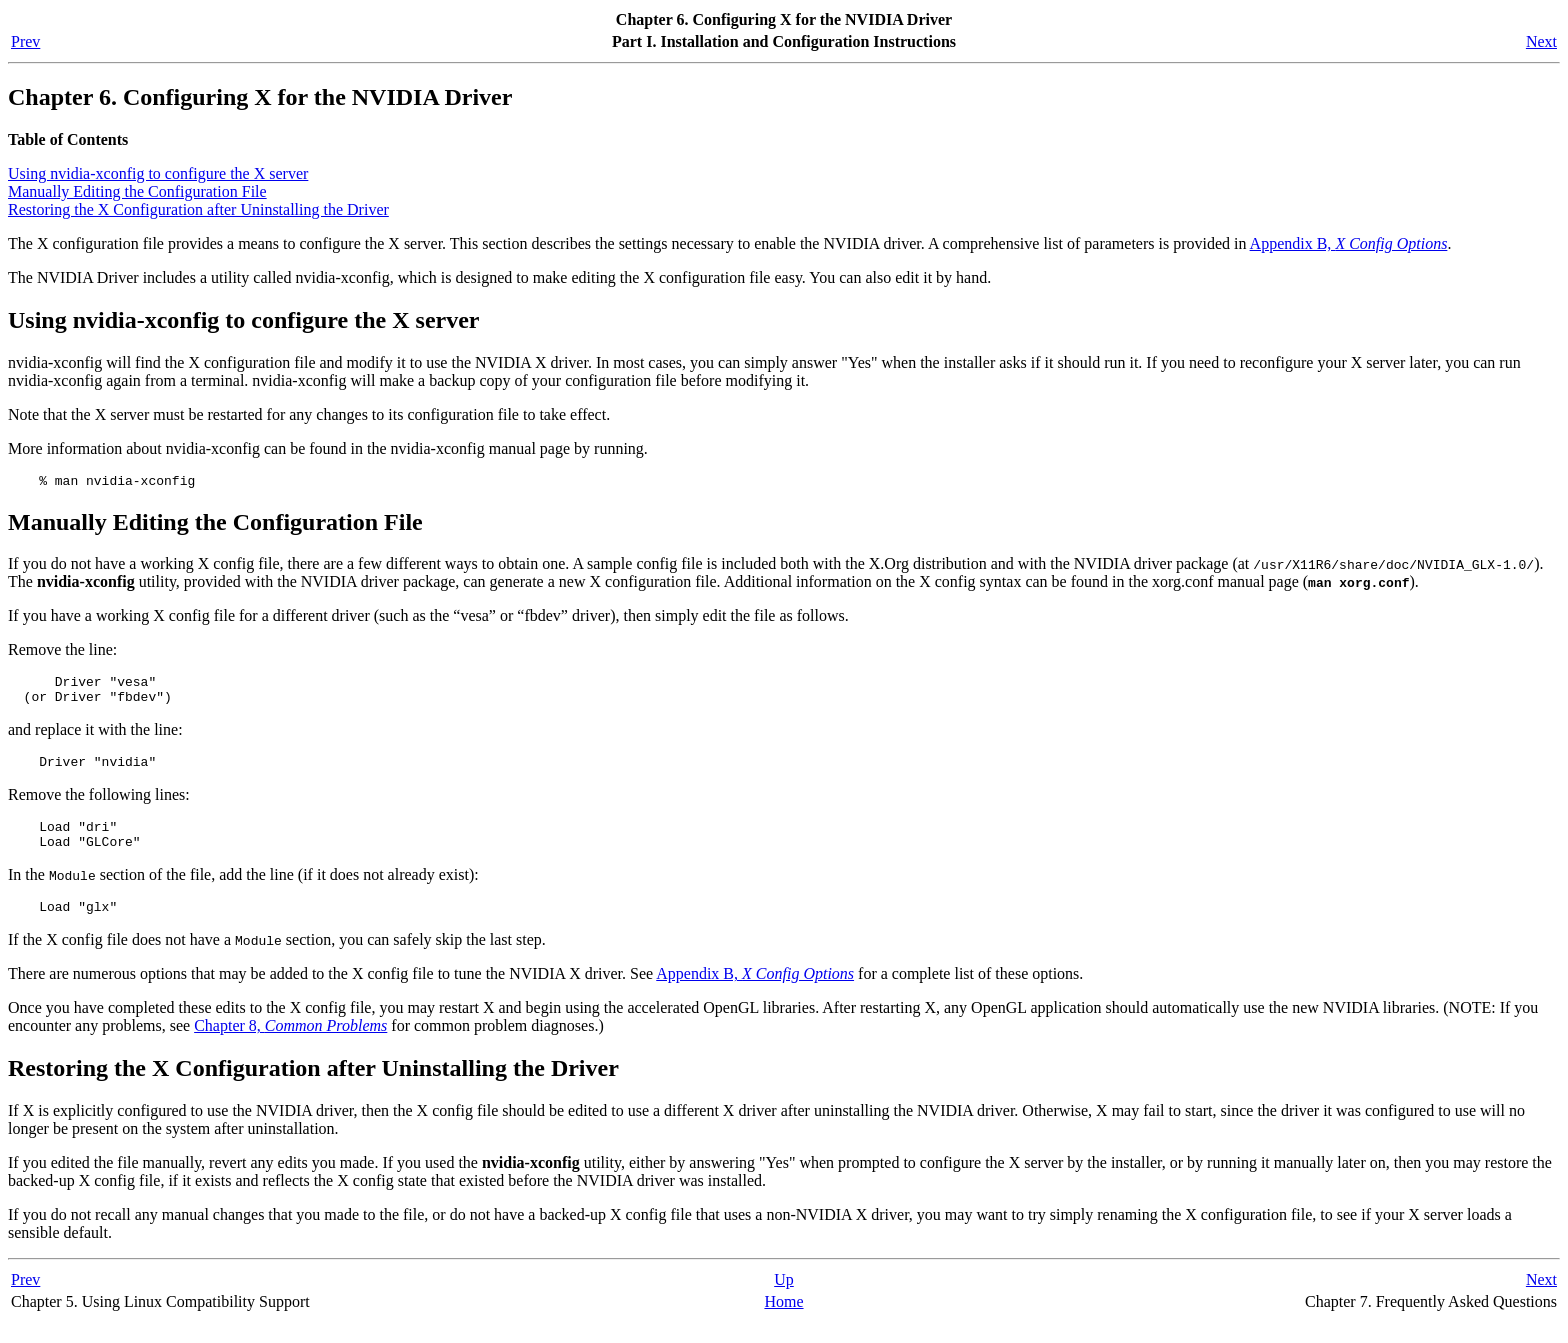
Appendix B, (1349, 243)
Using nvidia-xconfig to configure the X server (158, 173)
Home (783, 1322)
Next (1541, 41)
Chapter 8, (290, 1046)
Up (784, 1300)
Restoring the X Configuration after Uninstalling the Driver (198, 209)
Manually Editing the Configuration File (137, 191)
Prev (25, 41)
